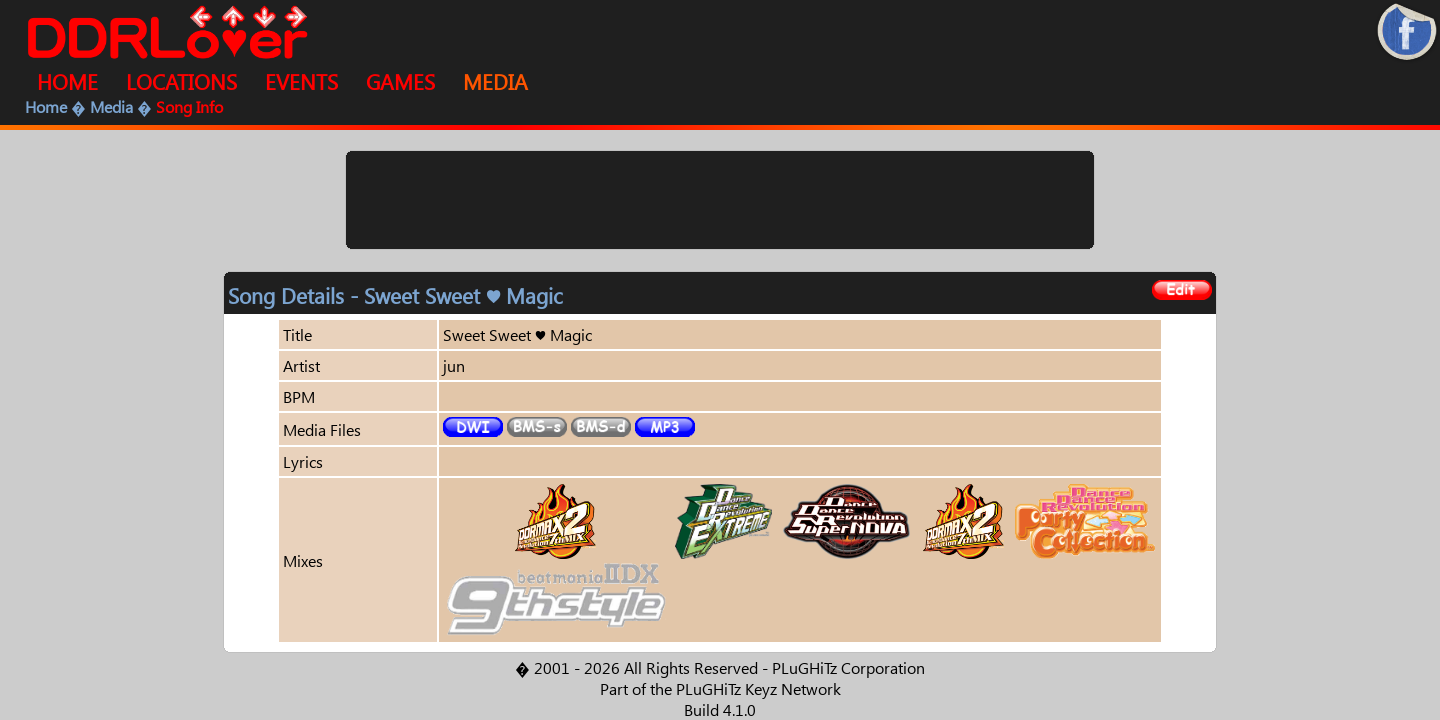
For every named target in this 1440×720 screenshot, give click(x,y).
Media (111, 106)
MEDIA (495, 81)
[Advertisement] (720, 200)
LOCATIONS (181, 81)
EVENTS (301, 81)
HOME (67, 81)
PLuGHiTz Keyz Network (758, 688)
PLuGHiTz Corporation (848, 667)
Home (46, 106)
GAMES (400, 81)
